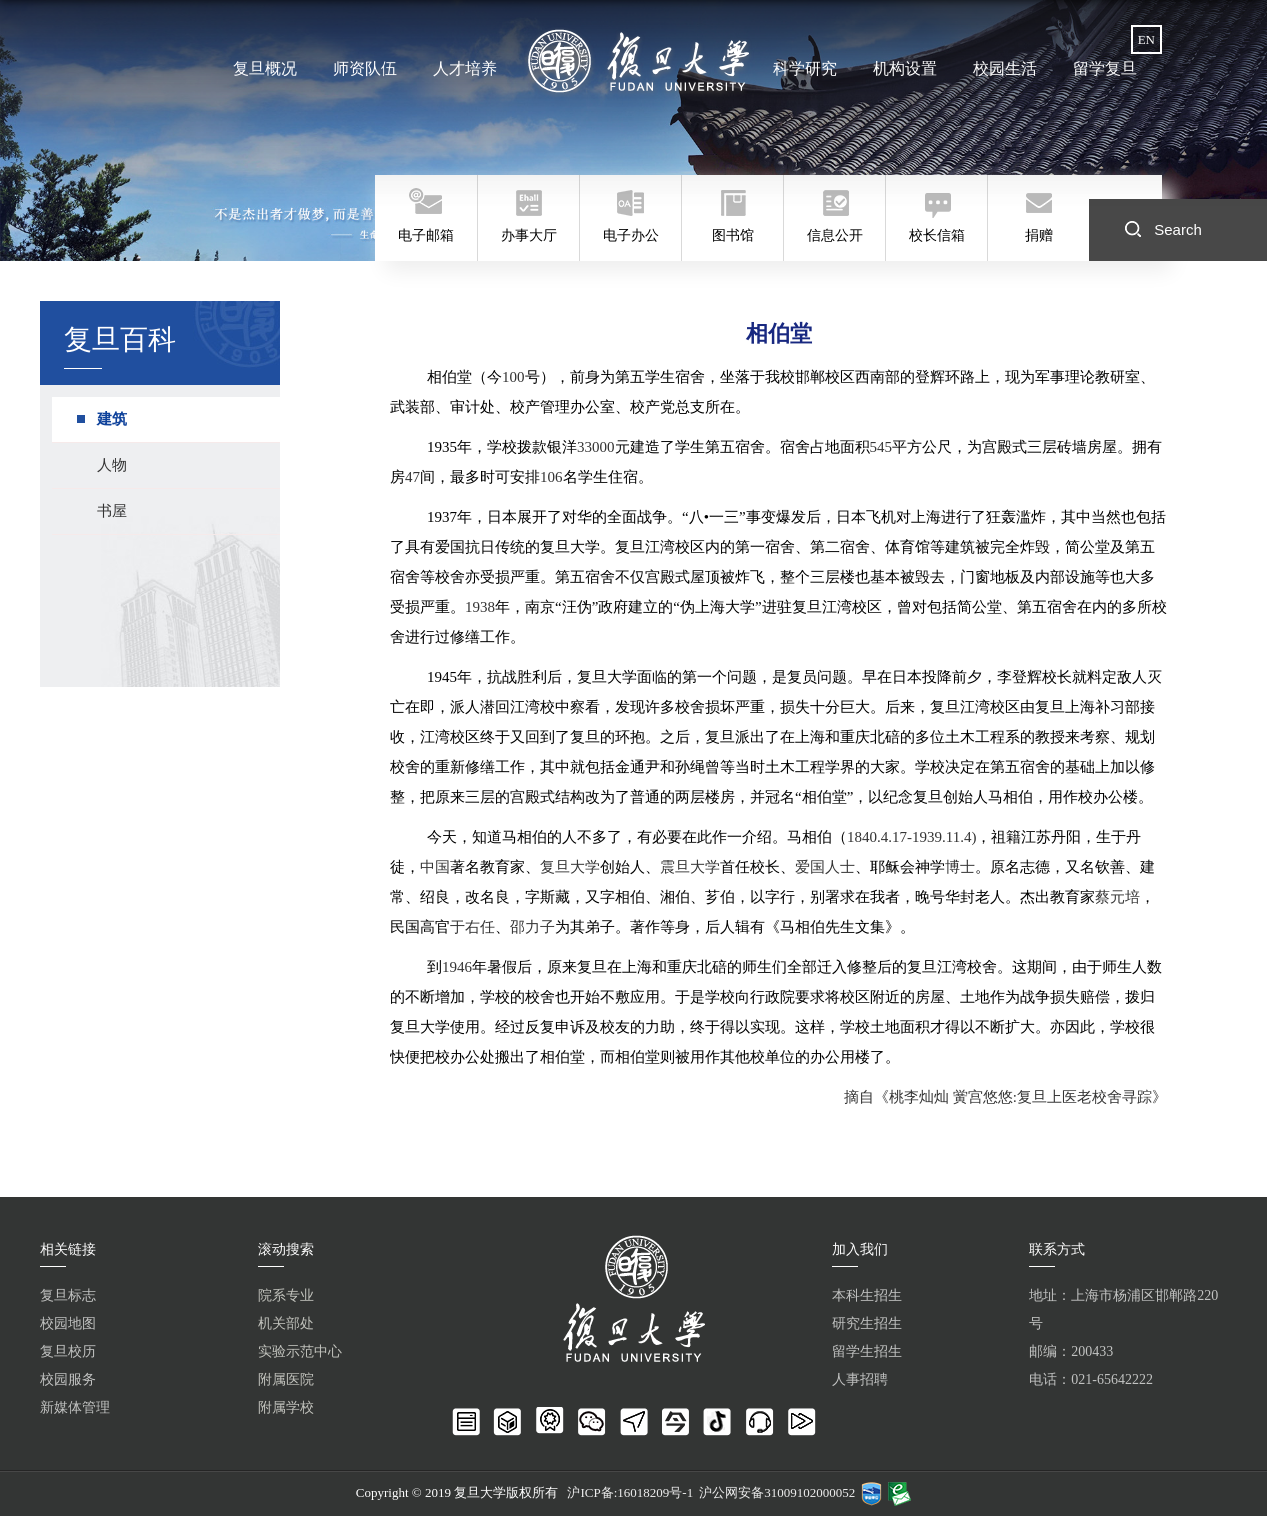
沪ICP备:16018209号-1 (630, 1492)
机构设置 (905, 68)
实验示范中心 (300, 1351)
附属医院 (286, 1379)
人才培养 (465, 68)
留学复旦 (1105, 68)
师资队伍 (365, 68)
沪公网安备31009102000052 (777, 1492)
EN (1146, 39)
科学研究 (805, 68)
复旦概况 (265, 68)
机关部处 (286, 1323)
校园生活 (1005, 68)
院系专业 (286, 1295)
